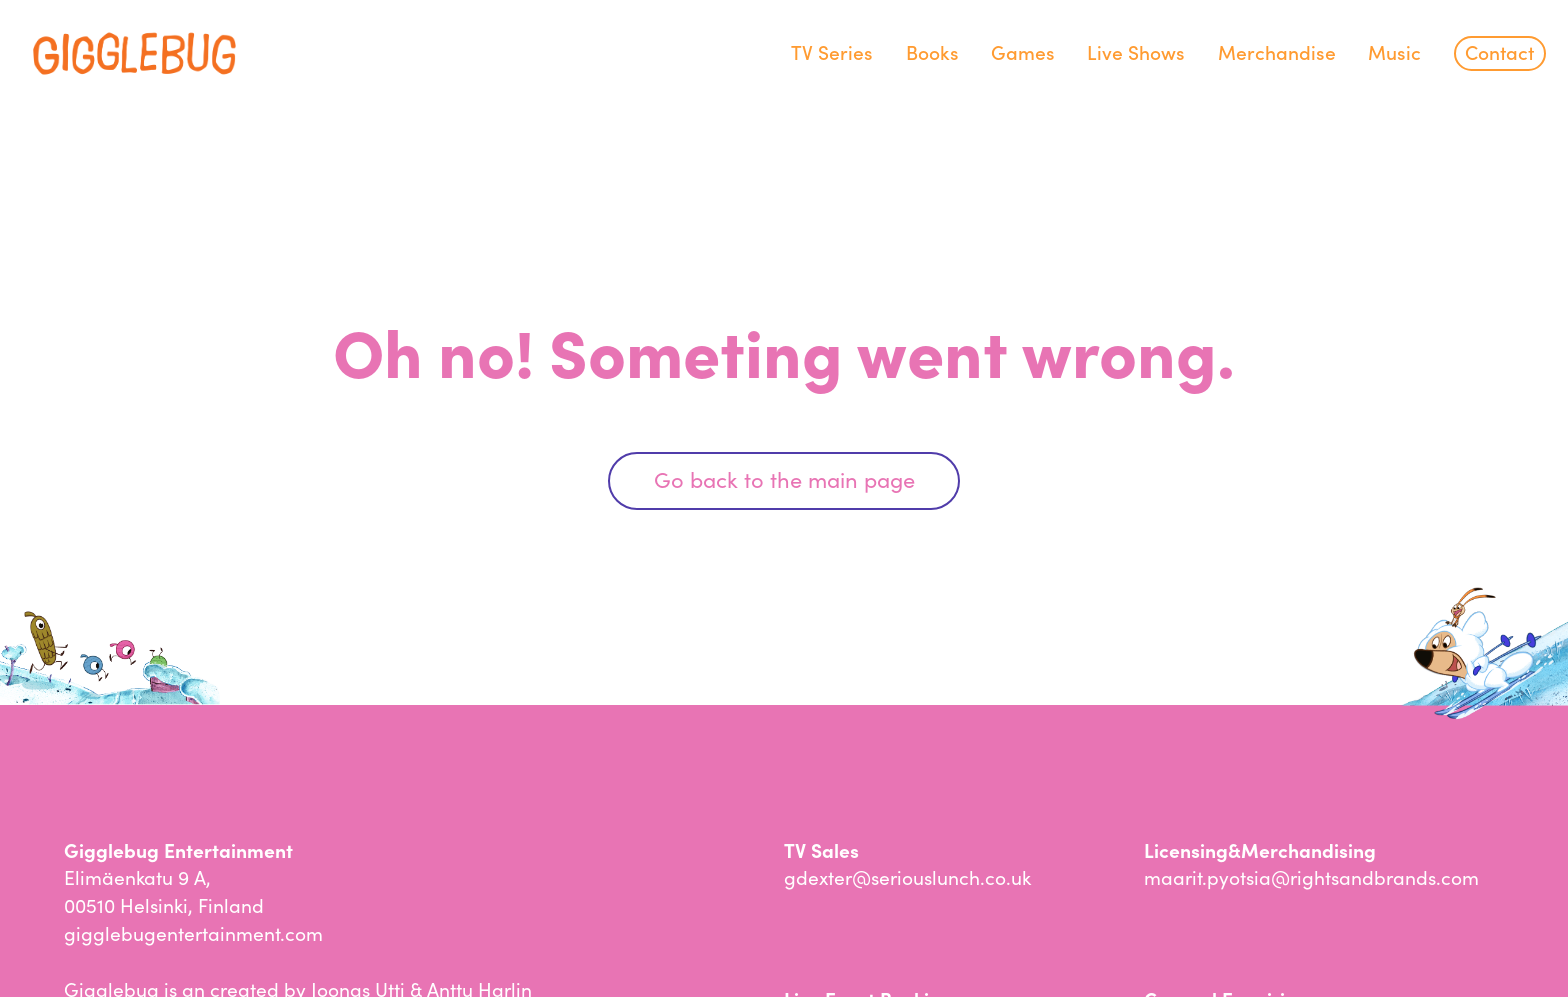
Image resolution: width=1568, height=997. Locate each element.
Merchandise (1277, 51)
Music (1394, 51)
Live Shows (1136, 51)
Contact (1499, 51)
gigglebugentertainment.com (193, 932)
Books (932, 51)
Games (1023, 51)
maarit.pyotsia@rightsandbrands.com (1311, 876)
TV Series (832, 51)
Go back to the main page (784, 478)
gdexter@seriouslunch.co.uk (907, 876)
